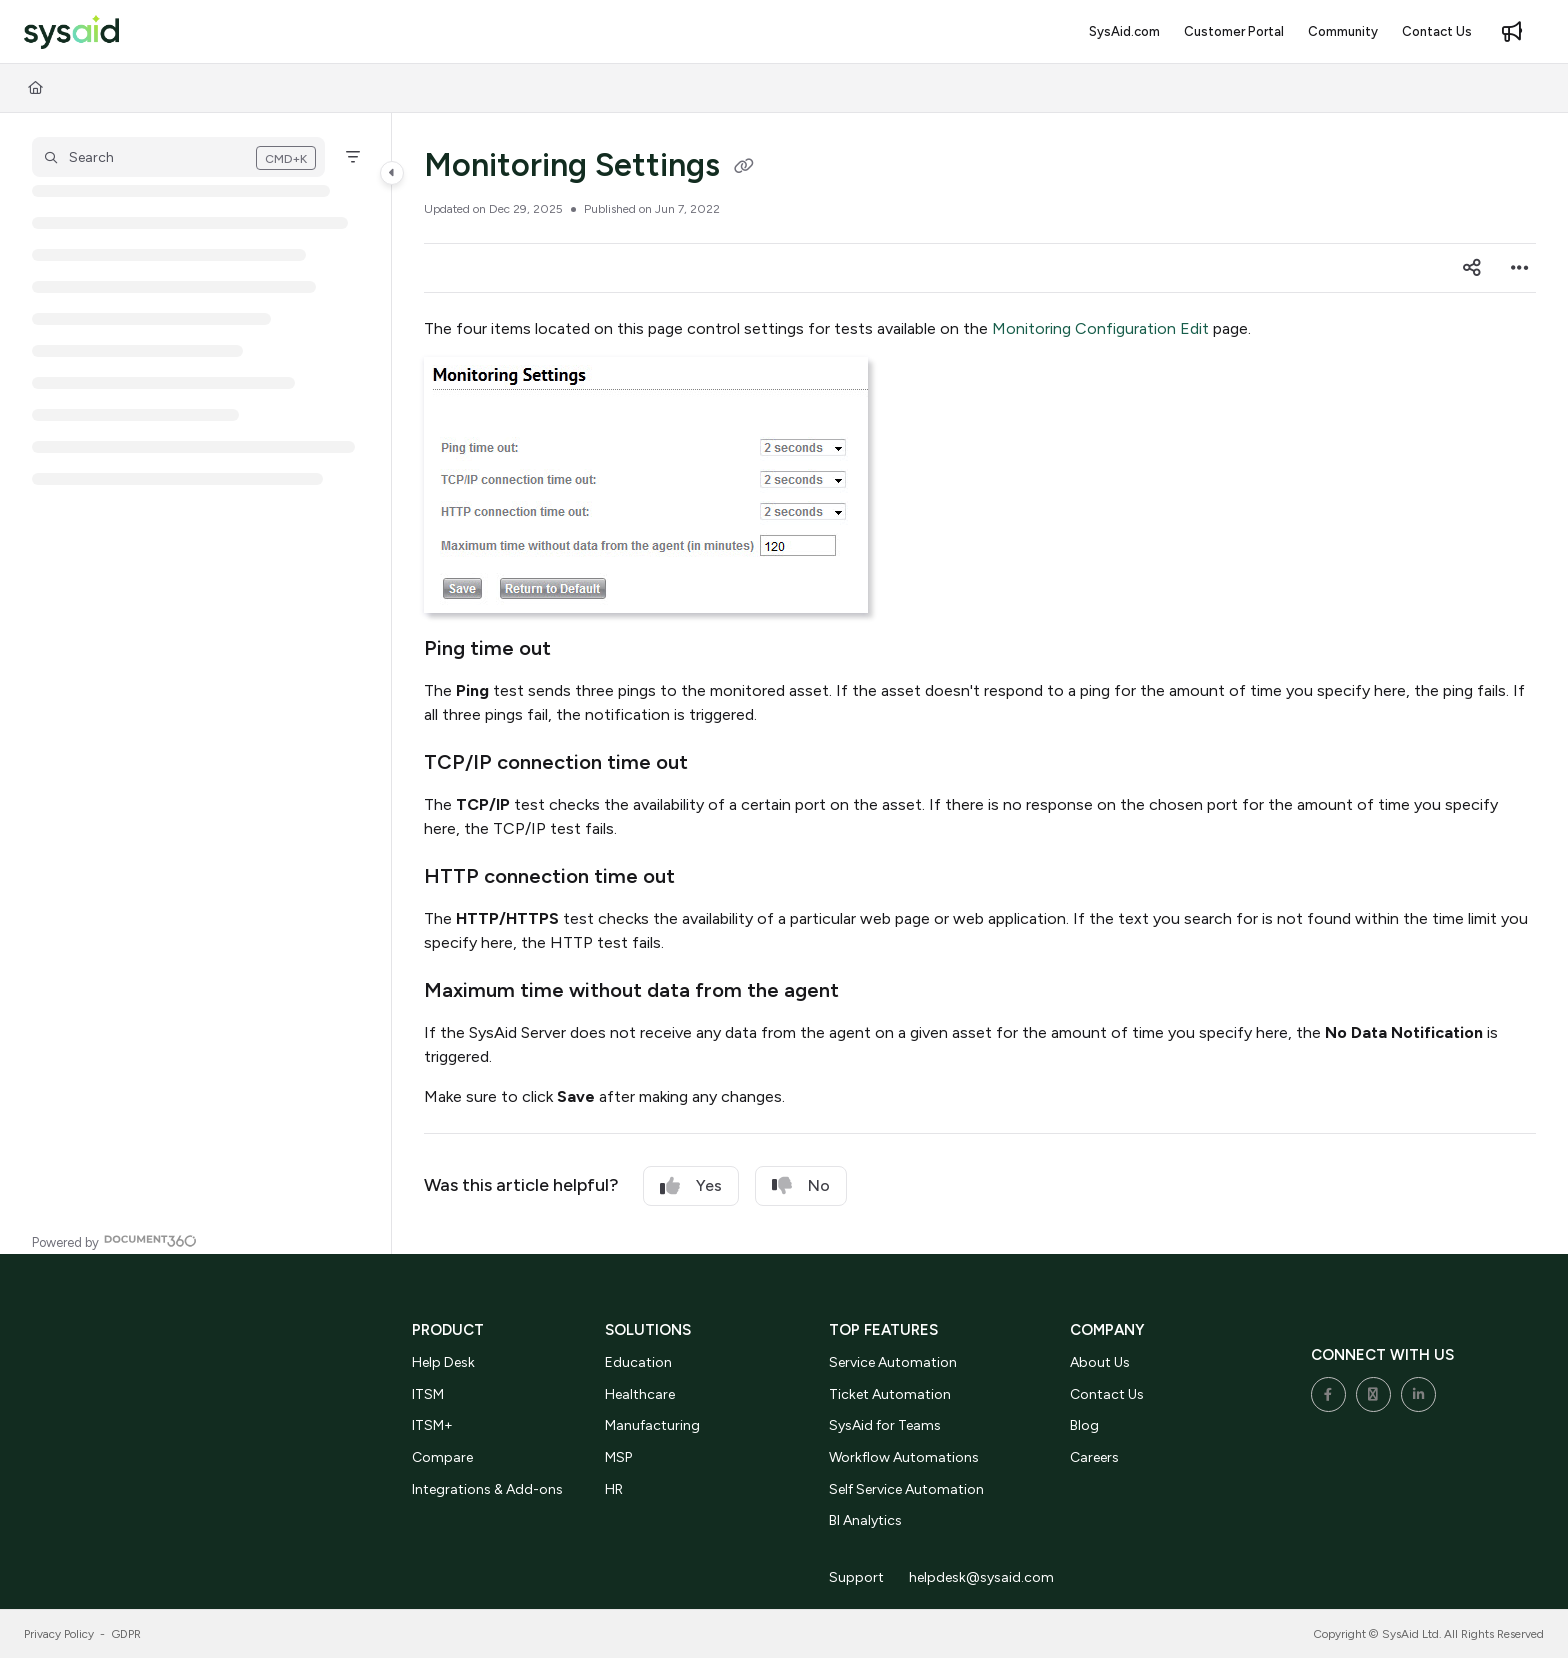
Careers (1094, 1457)
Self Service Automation (906, 1489)
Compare (442, 1457)
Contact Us (1107, 1394)
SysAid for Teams (885, 1425)
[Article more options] (1520, 268)
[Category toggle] (392, 173)
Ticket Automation (890, 1394)
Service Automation (893, 1362)
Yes (691, 1186)
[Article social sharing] (1472, 268)
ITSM (428, 1394)
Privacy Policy (59, 1634)
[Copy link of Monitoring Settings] (744, 168)
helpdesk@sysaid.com (981, 1577)
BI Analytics (865, 1520)
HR (614, 1489)
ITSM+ (432, 1425)
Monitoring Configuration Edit (1100, 328)
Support (856, 1577)
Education (638, 1362)
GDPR (126, 1634)
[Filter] (353, 157)
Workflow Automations (904, 1457)
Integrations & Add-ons (487, 1489)
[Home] (35, 88)
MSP (618, 1457)
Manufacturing (652, 1425)
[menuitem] (1124, 32)
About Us (1100, 1362)
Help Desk (443, 1362)
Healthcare (640, 1394)
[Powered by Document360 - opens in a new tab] (114, 1240)
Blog (1084, 1425)
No (801, 1186)
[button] (71, 32)
